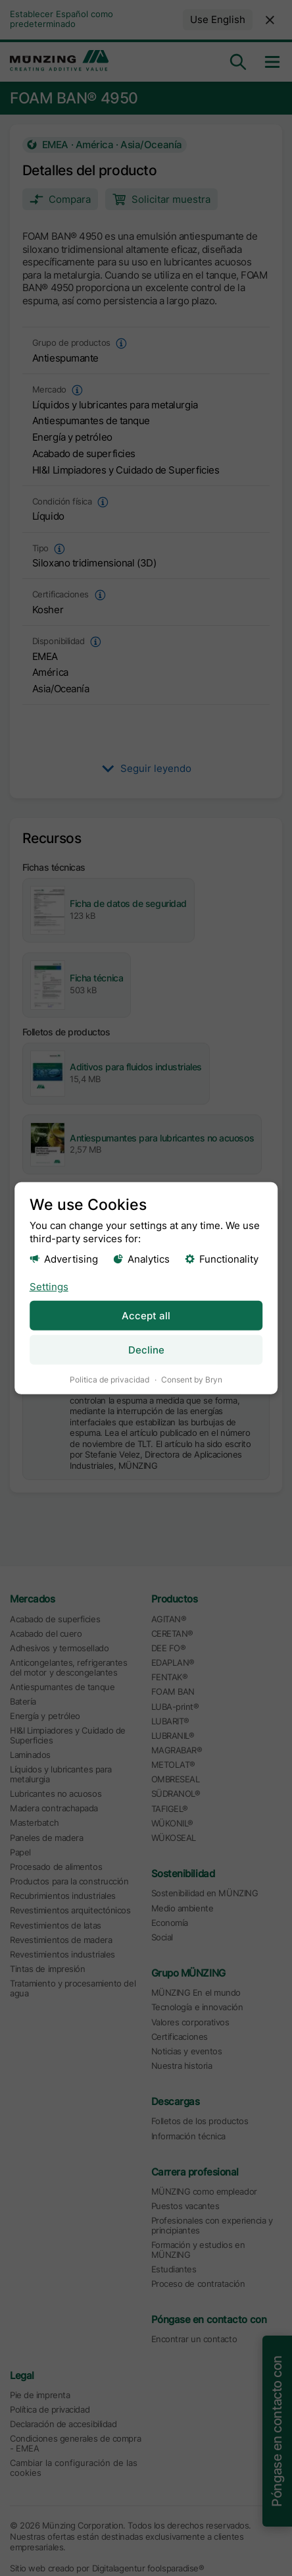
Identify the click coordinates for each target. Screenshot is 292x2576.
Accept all (146, 1315)
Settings (49, 1286)
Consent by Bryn (191, 1379)
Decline (146, 1349)
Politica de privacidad (109, 1379)
